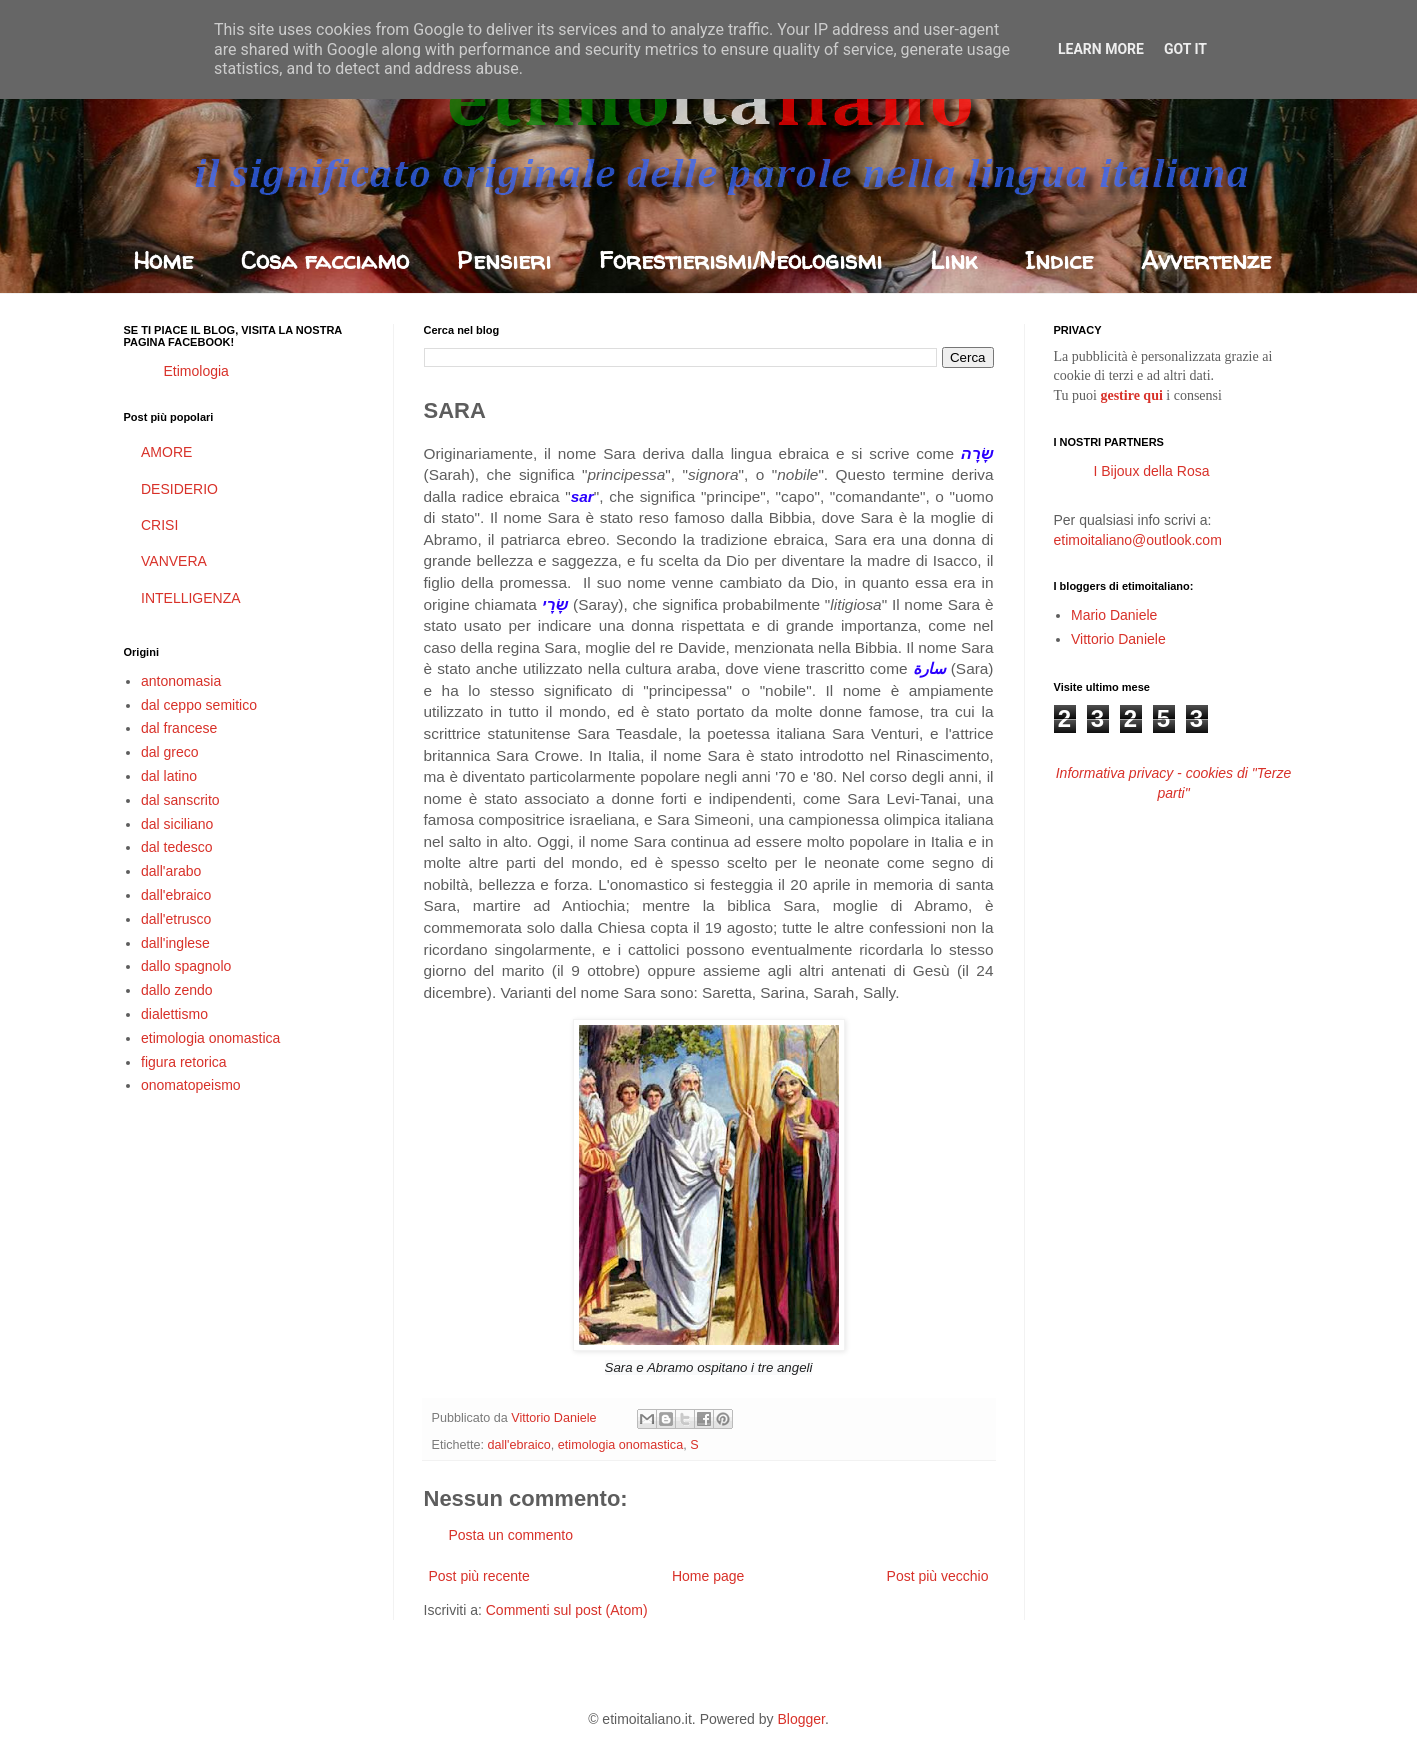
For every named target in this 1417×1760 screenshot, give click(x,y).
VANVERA (174, 561)
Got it (1185, 49)
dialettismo (174, 1014)
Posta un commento (511, 1535)
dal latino (169, 776)
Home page (708, 1576)
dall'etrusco (176, 919)
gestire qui (1131, 395)
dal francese (179, 728)
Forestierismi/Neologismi (740, 260)
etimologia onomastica (620, 1445)
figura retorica (184, 1062)
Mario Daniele (1114, 615)
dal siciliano (177, 824)
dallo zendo (177, 990)
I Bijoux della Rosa (1152, 471)
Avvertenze (1206, 260)
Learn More (1101, 49)
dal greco (170, 752)
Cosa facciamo (325, 260)
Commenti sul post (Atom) (567, 1610)
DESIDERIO (179, 489)
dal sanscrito (180, 800)
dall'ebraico (519, 1445)
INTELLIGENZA (191, 598)
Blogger (800, 1719)
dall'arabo (171, 871)
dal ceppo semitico (199, 705)
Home (163, 260)
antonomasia (181, 681)
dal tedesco (177, 847)
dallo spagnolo (186, 966)
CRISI (159, 525)
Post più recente (479, 1576)
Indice (1059, 260)
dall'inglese (175, 943)
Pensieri (504, 260)
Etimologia (196, 371)
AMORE (166, 452)
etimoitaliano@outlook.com (1138, 540)
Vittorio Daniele (1118, 639)
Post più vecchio (938, 1576)
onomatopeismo (191, 1085)
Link (953, 260)
